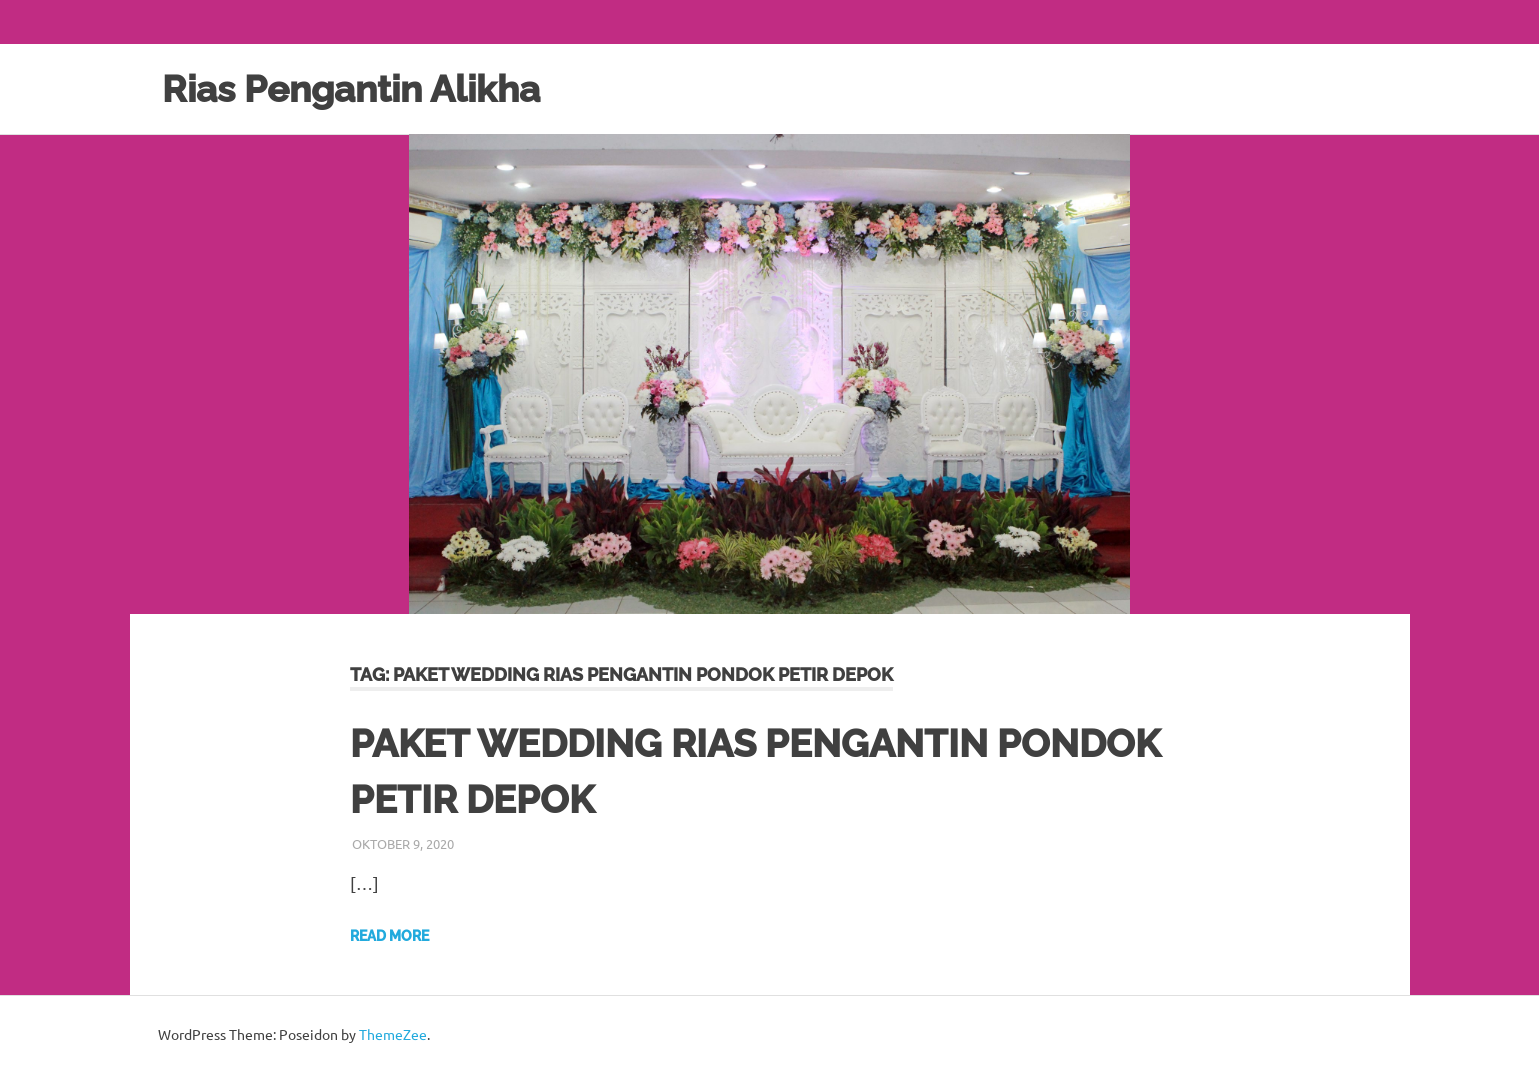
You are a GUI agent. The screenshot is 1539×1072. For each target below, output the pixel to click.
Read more (389, 935)
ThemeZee (393, 1033)
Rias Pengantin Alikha (359, 88)
